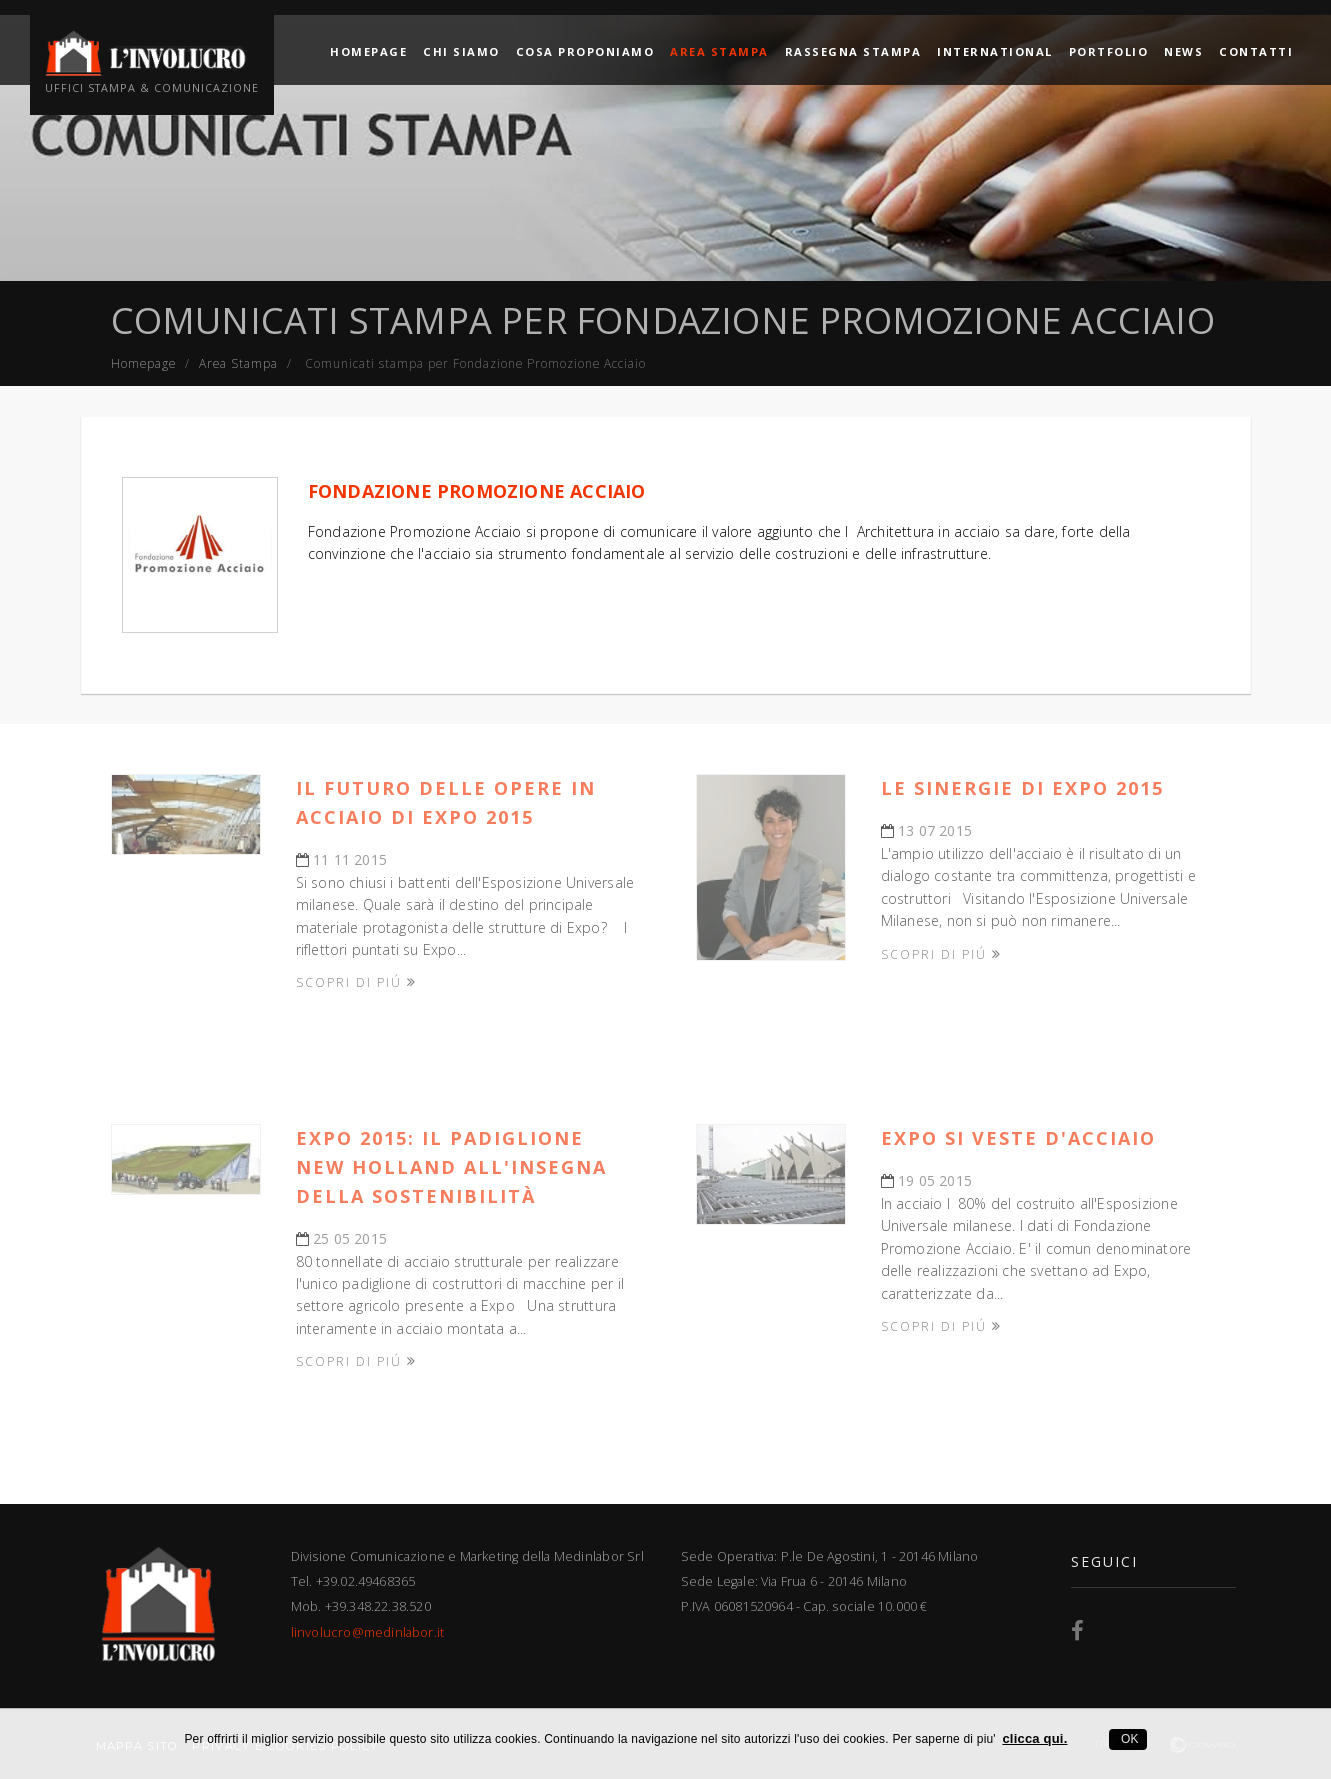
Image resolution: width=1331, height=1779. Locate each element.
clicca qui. (1034, 1738)
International (995, 50)
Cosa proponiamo (585, 50)
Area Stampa (719, 50)
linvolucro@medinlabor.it (368, 1632)
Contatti (1256, 50)
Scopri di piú (356, 982)
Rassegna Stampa (853, 50)
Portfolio (1109, 50)
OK (1127, 1739)
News (1183, 50)
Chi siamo (461, 50)
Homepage (368, 50)
